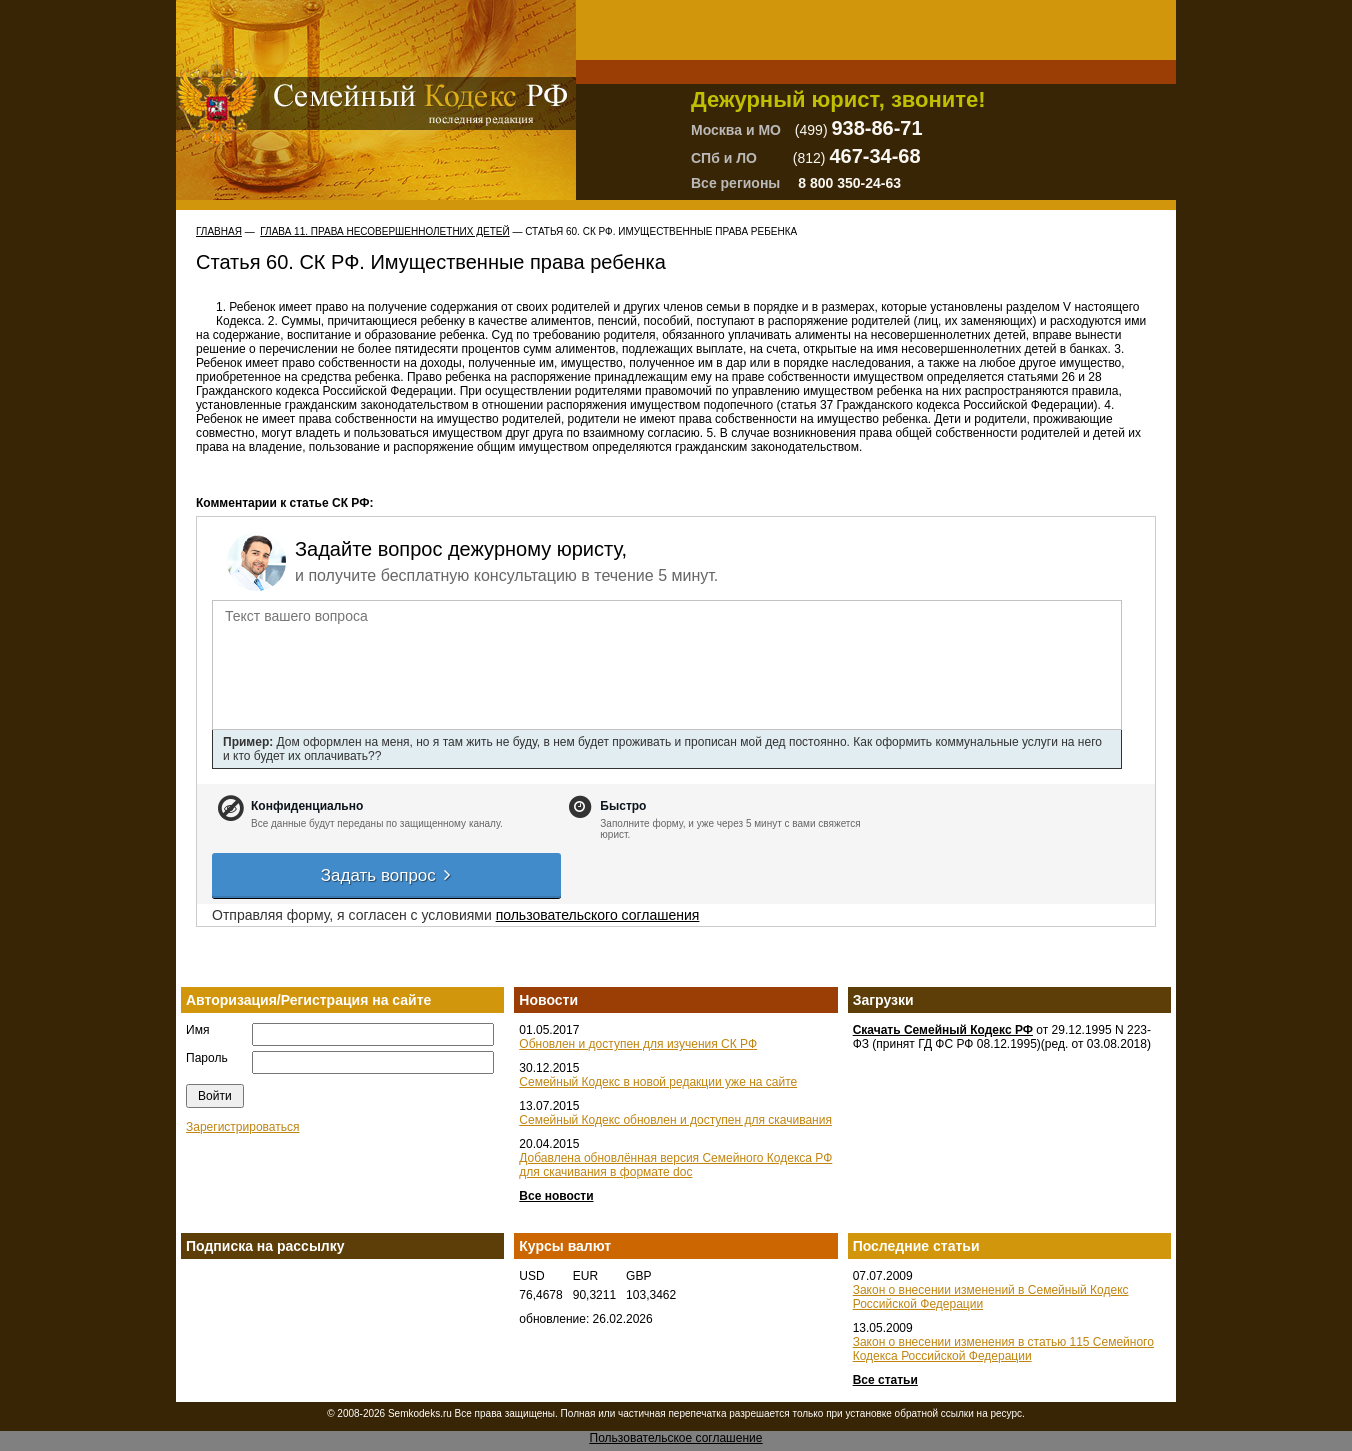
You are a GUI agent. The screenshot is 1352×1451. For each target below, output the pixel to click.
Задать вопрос (387, 875)
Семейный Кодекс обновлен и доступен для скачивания (675, 1120)
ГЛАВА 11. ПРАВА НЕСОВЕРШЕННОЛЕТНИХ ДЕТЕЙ (384, 231)
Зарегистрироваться (242, 1127)
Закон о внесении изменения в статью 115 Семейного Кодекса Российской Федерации (1003, 1349)
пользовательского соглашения (598, 915)
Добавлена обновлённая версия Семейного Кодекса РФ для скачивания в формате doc (675, 1165)
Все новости (556, 1196)
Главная (219, 231)
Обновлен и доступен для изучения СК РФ (638, 1044)
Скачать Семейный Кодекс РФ (943, 1030)
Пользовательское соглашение (676, 1438)
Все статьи (885, 1380)
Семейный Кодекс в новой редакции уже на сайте (658, 1082)
